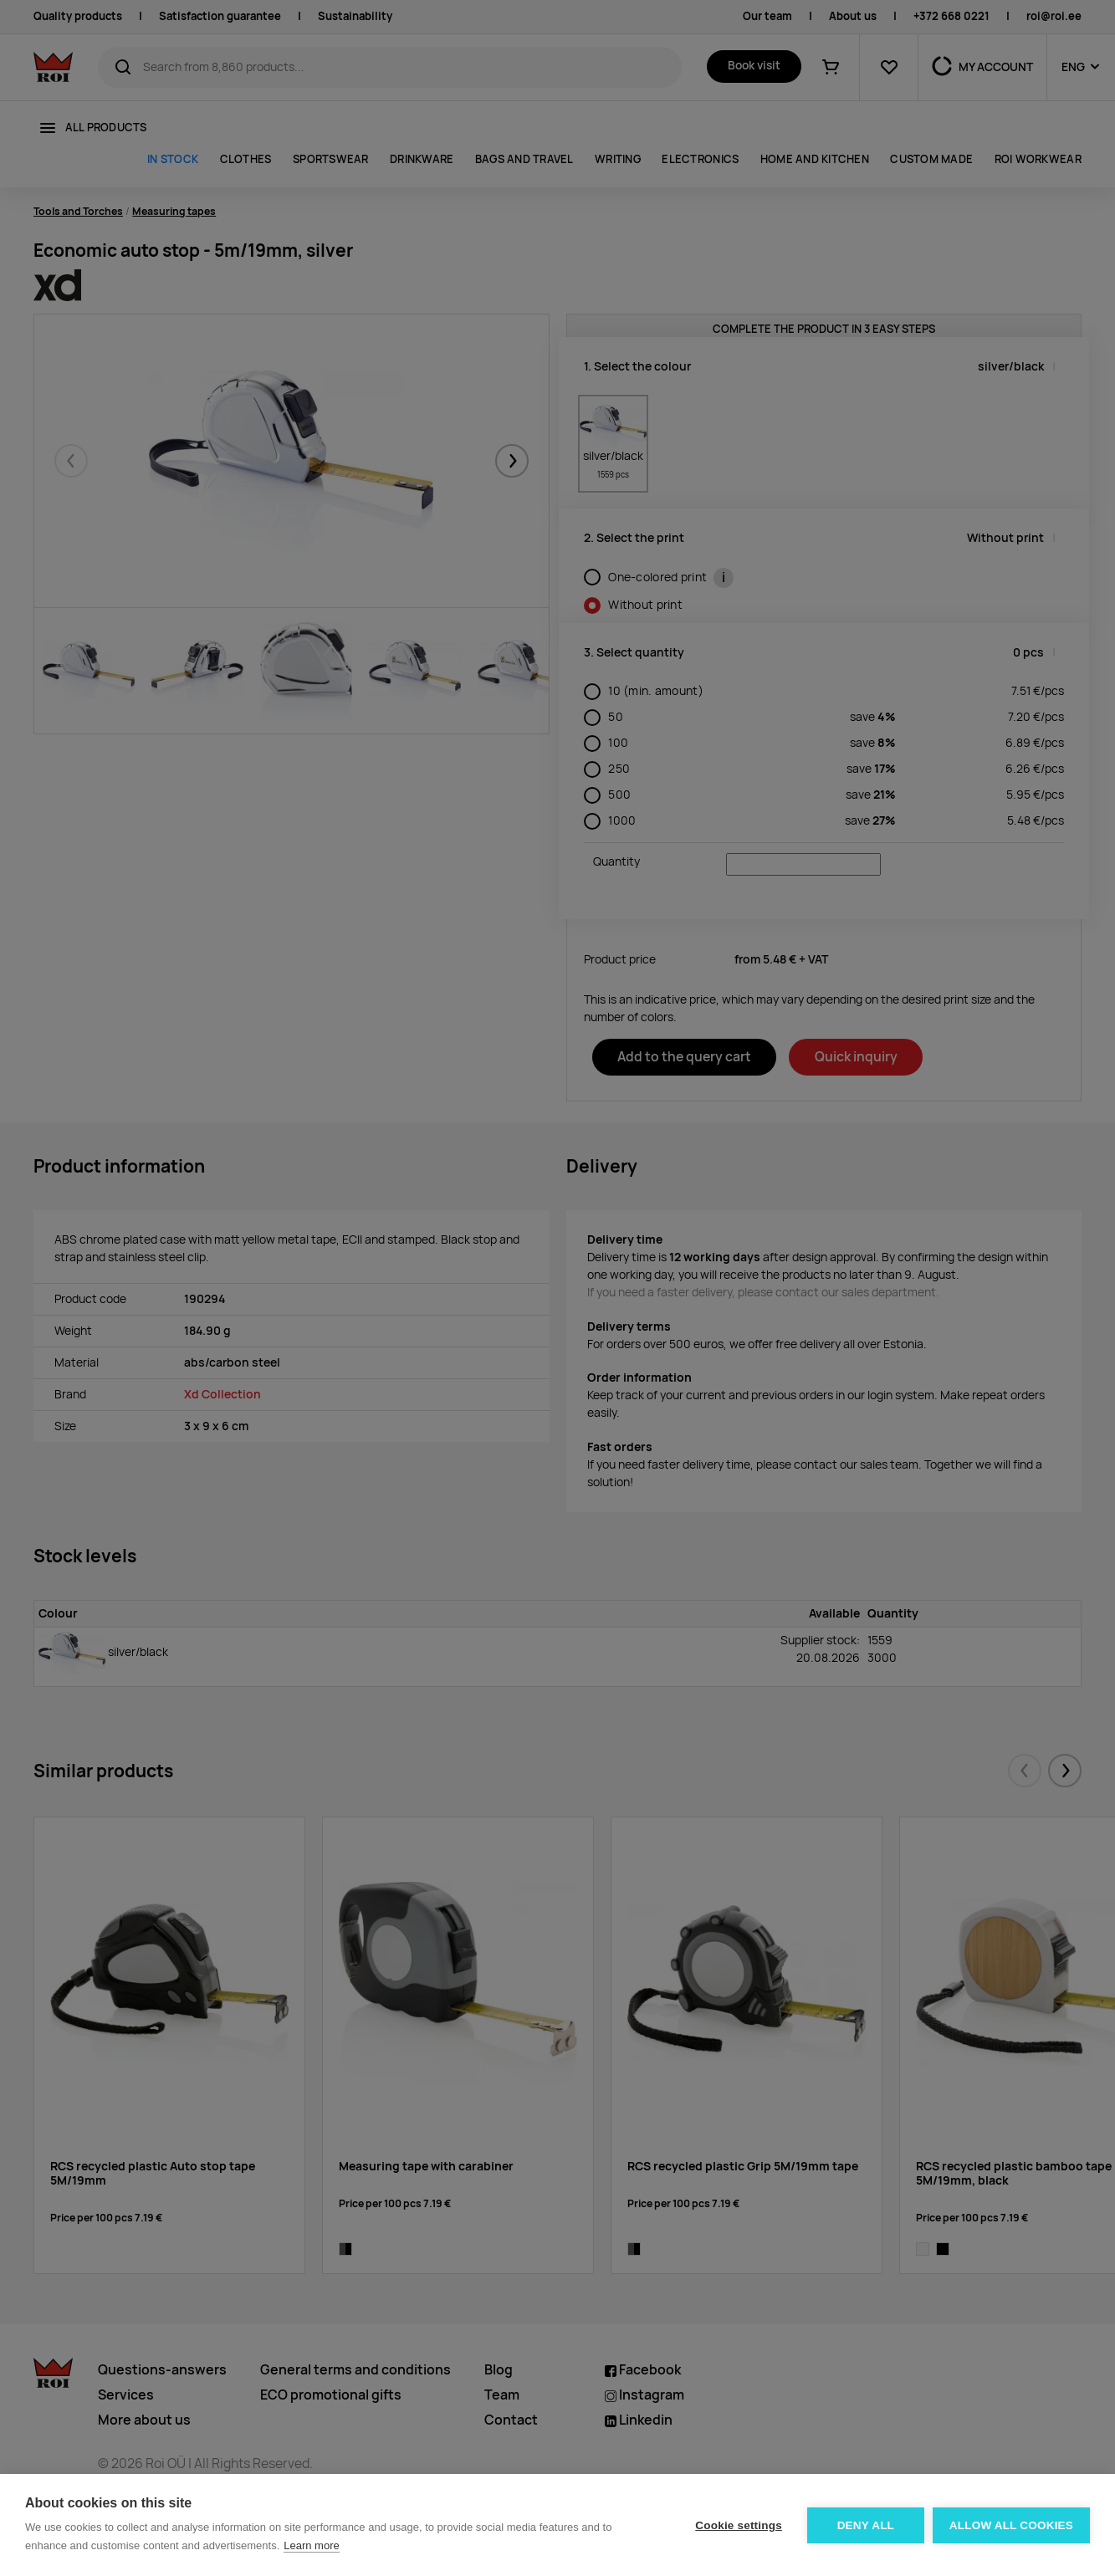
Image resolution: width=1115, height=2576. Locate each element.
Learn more (311, 2545)
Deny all (865, 2525)
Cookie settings (738, 2525)
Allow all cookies (1011, 2525)
